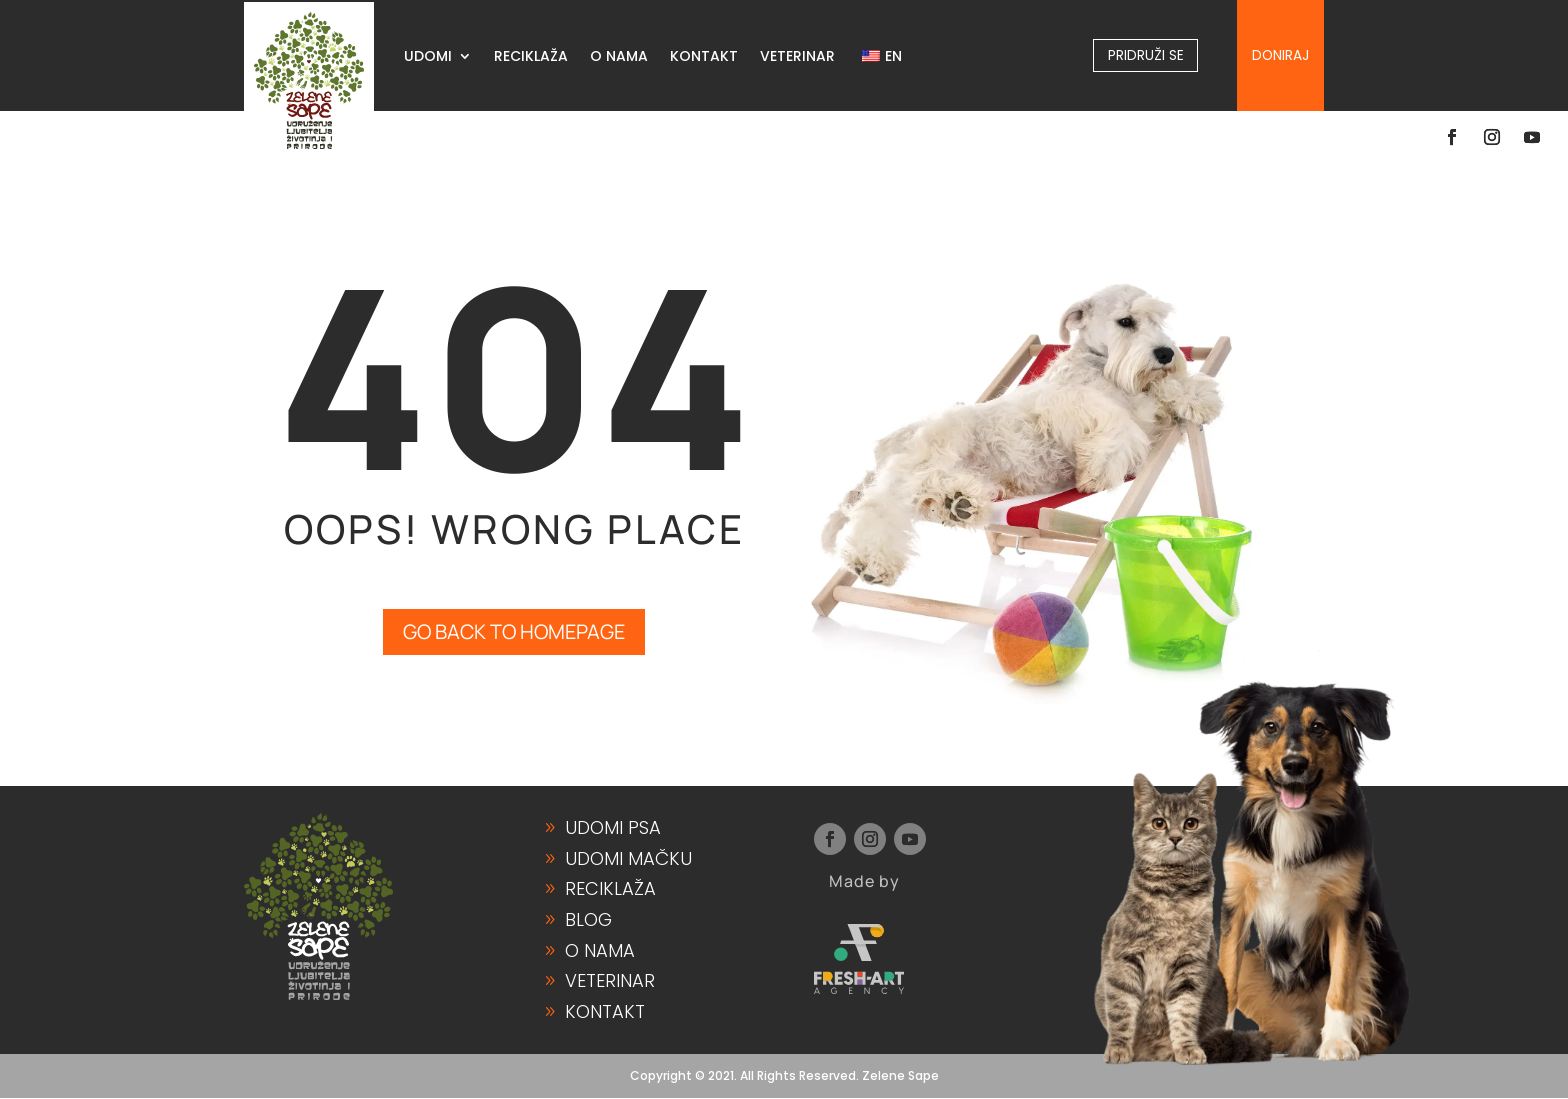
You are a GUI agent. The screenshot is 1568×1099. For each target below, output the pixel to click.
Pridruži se (1146, 55)
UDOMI (428, 57)
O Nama (600, 950)
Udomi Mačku (628, 859)
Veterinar (610, 981)
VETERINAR (797, 57)
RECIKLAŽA (531, 57)
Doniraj (1280, 55)
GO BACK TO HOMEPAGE (514, 632)
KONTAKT (704, 57)
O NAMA (619, 57)
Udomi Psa (613, 828)
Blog (588, 920)
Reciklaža (610, 889)
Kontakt (605, 1011)
